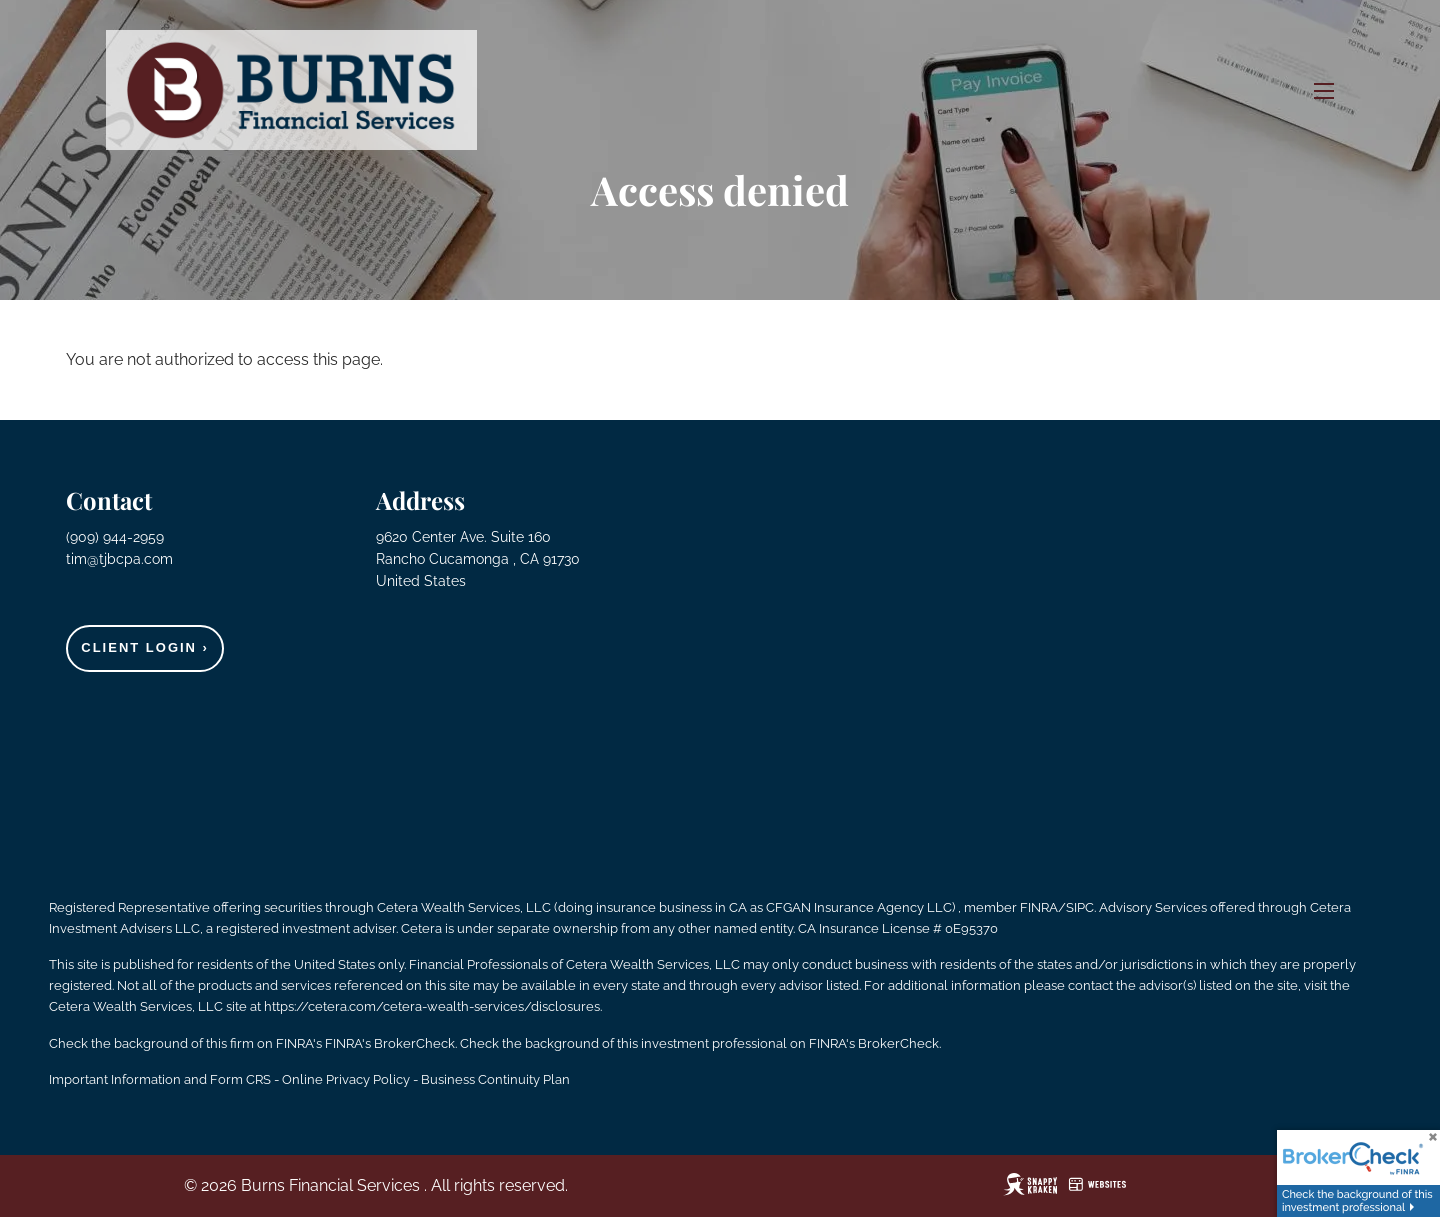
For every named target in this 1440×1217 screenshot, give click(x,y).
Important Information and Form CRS (160, 1079)
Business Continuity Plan (495, 1079)
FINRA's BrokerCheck (390, 1043)
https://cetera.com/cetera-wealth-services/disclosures (432, 1006)
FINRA (1039, 907)
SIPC (1080, 907)
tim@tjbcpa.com (119, 559)
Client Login (145, 647)
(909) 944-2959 (117, 537)
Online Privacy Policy (346, 1079)
